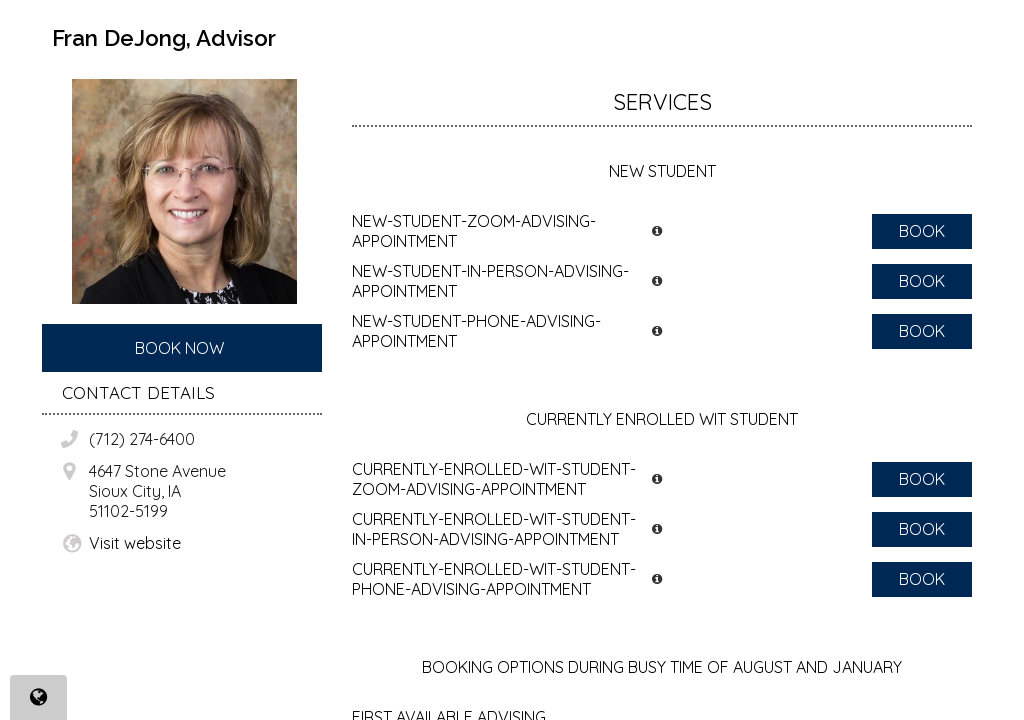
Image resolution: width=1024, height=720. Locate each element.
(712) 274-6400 (142, 439)
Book (922, 231)
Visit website (135, 543)
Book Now (179, 348)
